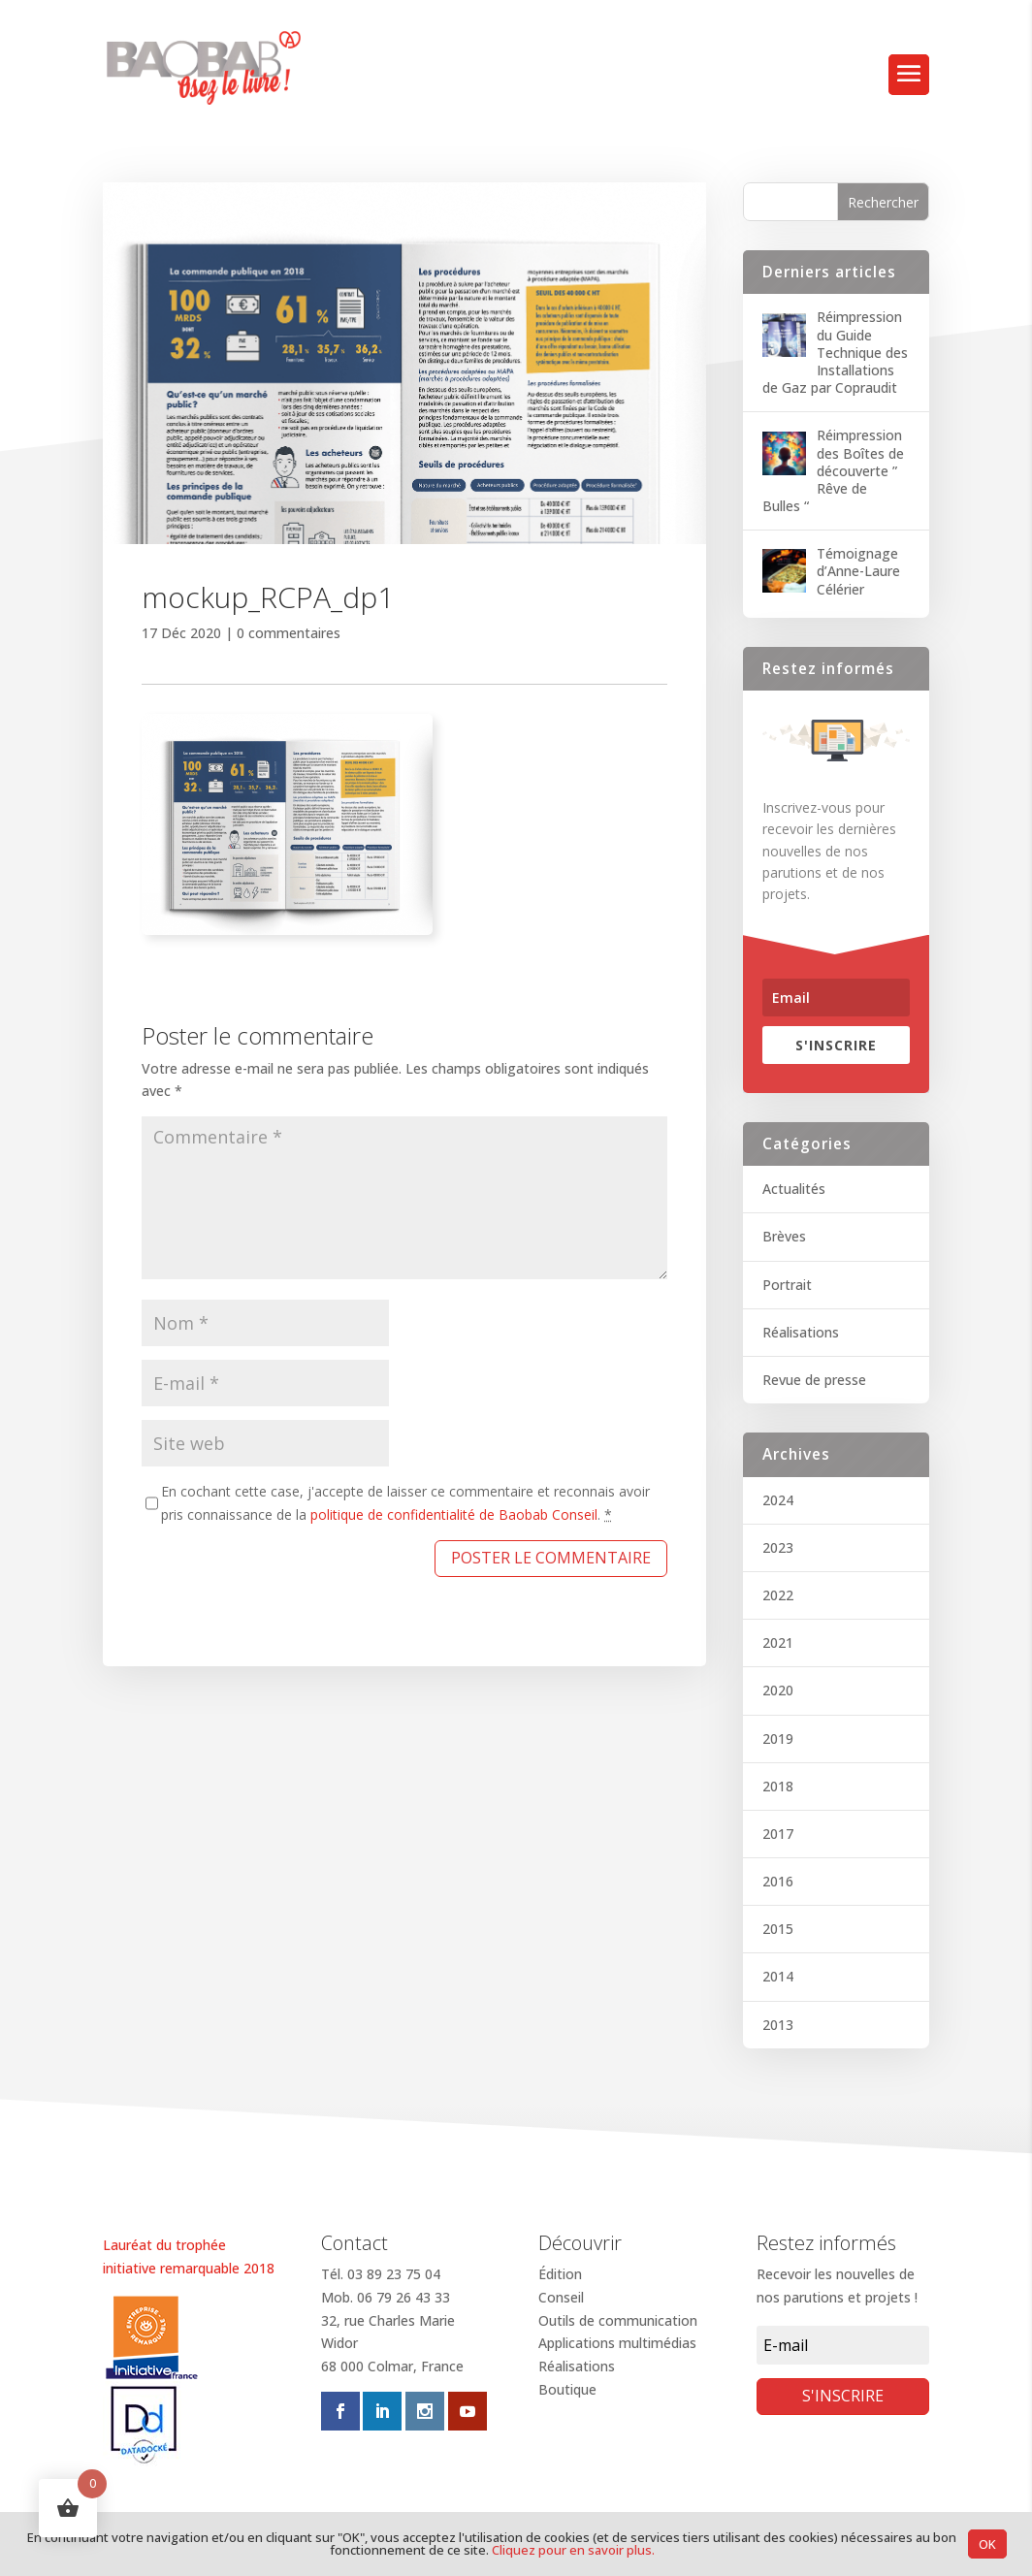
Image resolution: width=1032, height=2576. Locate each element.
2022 (777, 1595)
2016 (777, 1881)
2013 (777, 2024)
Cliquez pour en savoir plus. (573, 2550)
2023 (777, 1547)
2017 (777, 1833)
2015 (777, 1928)
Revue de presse (814, 1379)
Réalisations (800, 1332)
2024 (777, 1500)
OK (987, 2544)
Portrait (787, 1284)
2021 (777, 1642)
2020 (777, 1690)
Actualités (793, 1188)
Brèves (784, 1236)
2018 (777, 1786)
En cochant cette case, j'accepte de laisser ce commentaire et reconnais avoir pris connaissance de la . (405, 1503)
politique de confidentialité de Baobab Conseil (453, 1514)
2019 (777, 1738)
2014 (777, 1976)
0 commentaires (288, 633)
